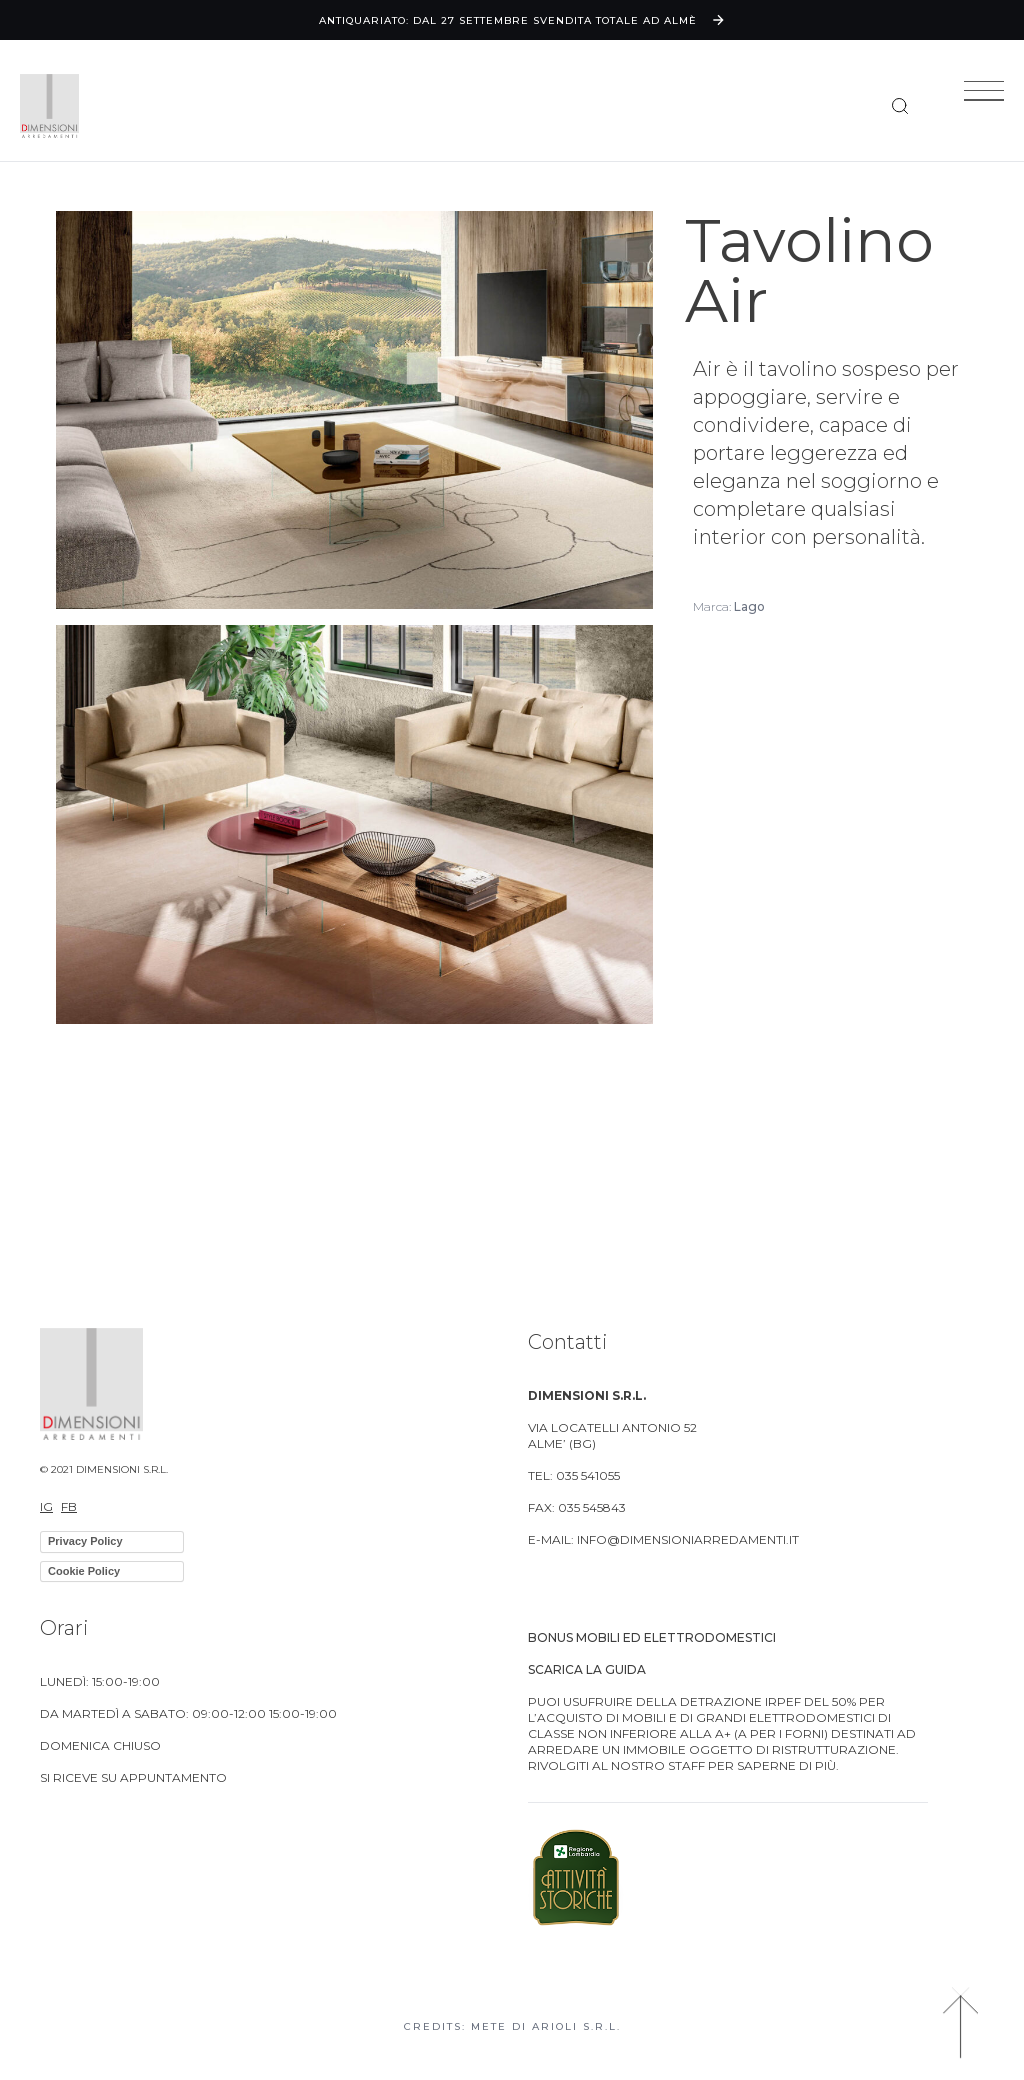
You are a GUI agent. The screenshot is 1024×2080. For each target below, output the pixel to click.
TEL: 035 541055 (574, 1475)
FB (69, 1506)
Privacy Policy (85, 1541)
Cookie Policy (84, 1571)
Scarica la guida (587, 1669)
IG (46, 1506)
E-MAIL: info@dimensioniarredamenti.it (663, 1539)
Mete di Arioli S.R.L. (546, 2026)
